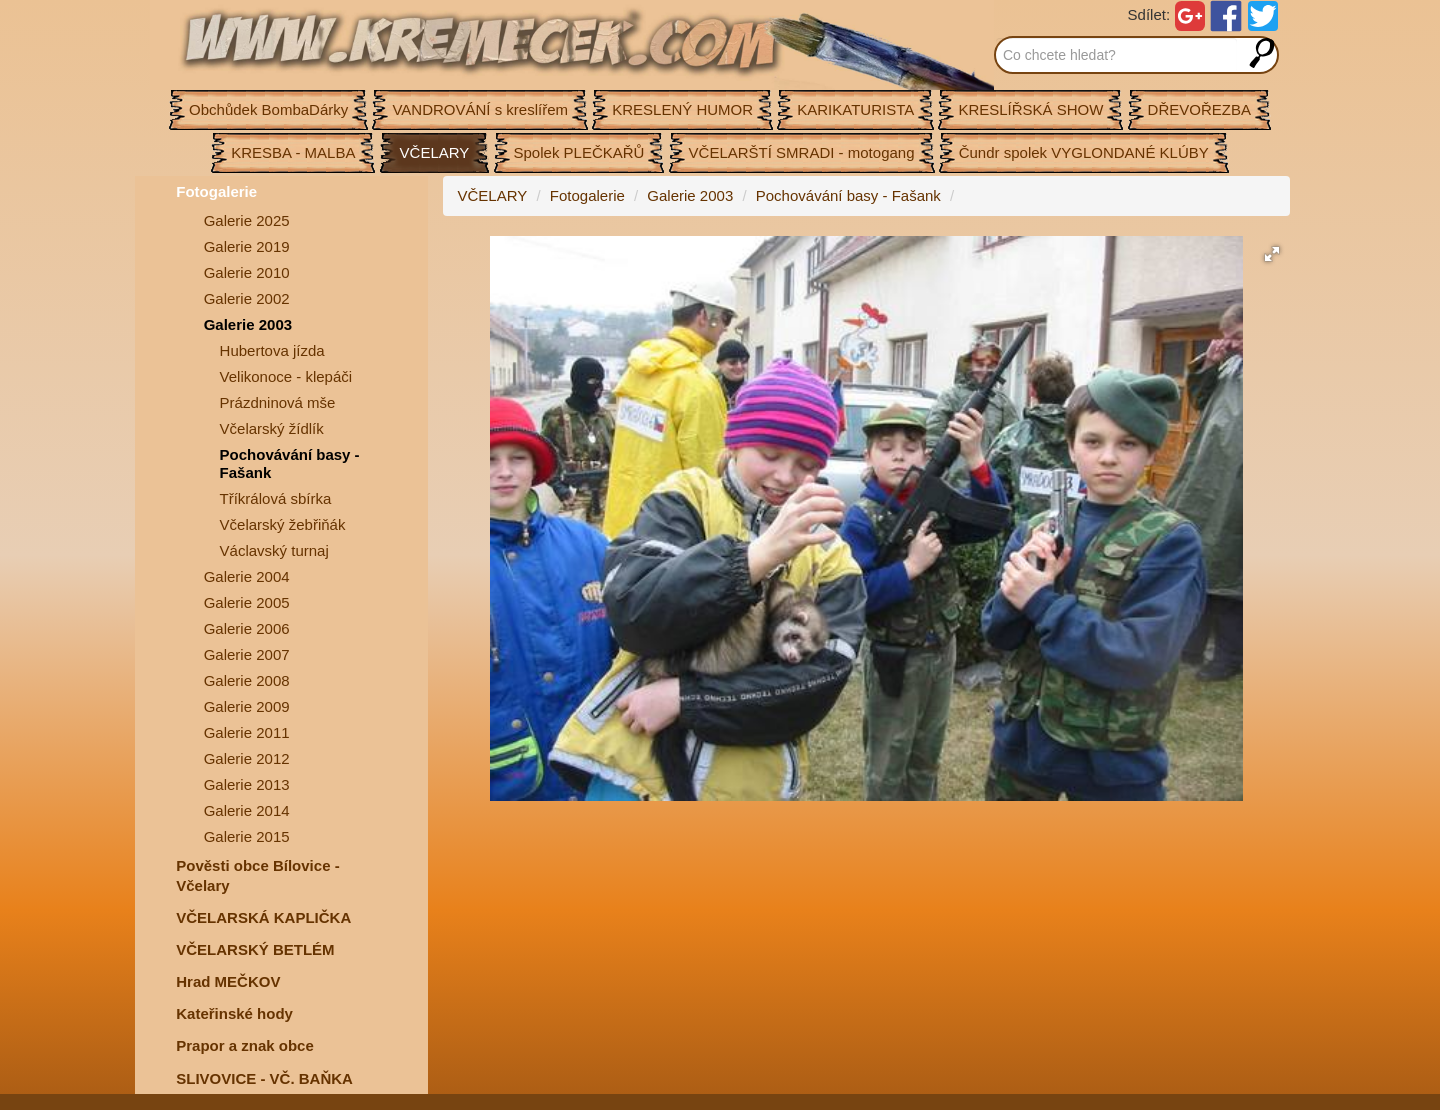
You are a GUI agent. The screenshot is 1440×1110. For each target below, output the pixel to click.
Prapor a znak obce (245, 1045)
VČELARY (493, 195)
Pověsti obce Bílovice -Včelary (257, 875)
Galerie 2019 (247, 246)
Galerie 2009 (247, 706)
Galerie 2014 (247, 810)
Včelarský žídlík (272, 428)
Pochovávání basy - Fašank (290, 463)
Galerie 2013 (247, 784)
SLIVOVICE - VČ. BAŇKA (264, 1078)
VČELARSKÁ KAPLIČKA (263, 917)
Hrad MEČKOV (228, 981)
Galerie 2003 (248, 324)
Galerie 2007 (247, 654)
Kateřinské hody (234, 1013)
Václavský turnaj (274, 550)
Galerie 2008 (247, 680)
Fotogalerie (216, 191)
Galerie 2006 (247, 628)
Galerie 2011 (247, 732)
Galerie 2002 (247, 298)
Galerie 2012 (247, 758)
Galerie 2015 (247, 836)
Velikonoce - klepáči (286, 376)
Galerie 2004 (247, 576)
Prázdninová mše (278, 402)
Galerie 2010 (247, 272)
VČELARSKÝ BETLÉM (255, 949)
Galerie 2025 (247, 220)
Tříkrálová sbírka (276, 498)
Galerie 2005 (247, 602)
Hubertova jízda (272, 350)
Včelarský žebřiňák (283, 524)
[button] (1272, 254)
